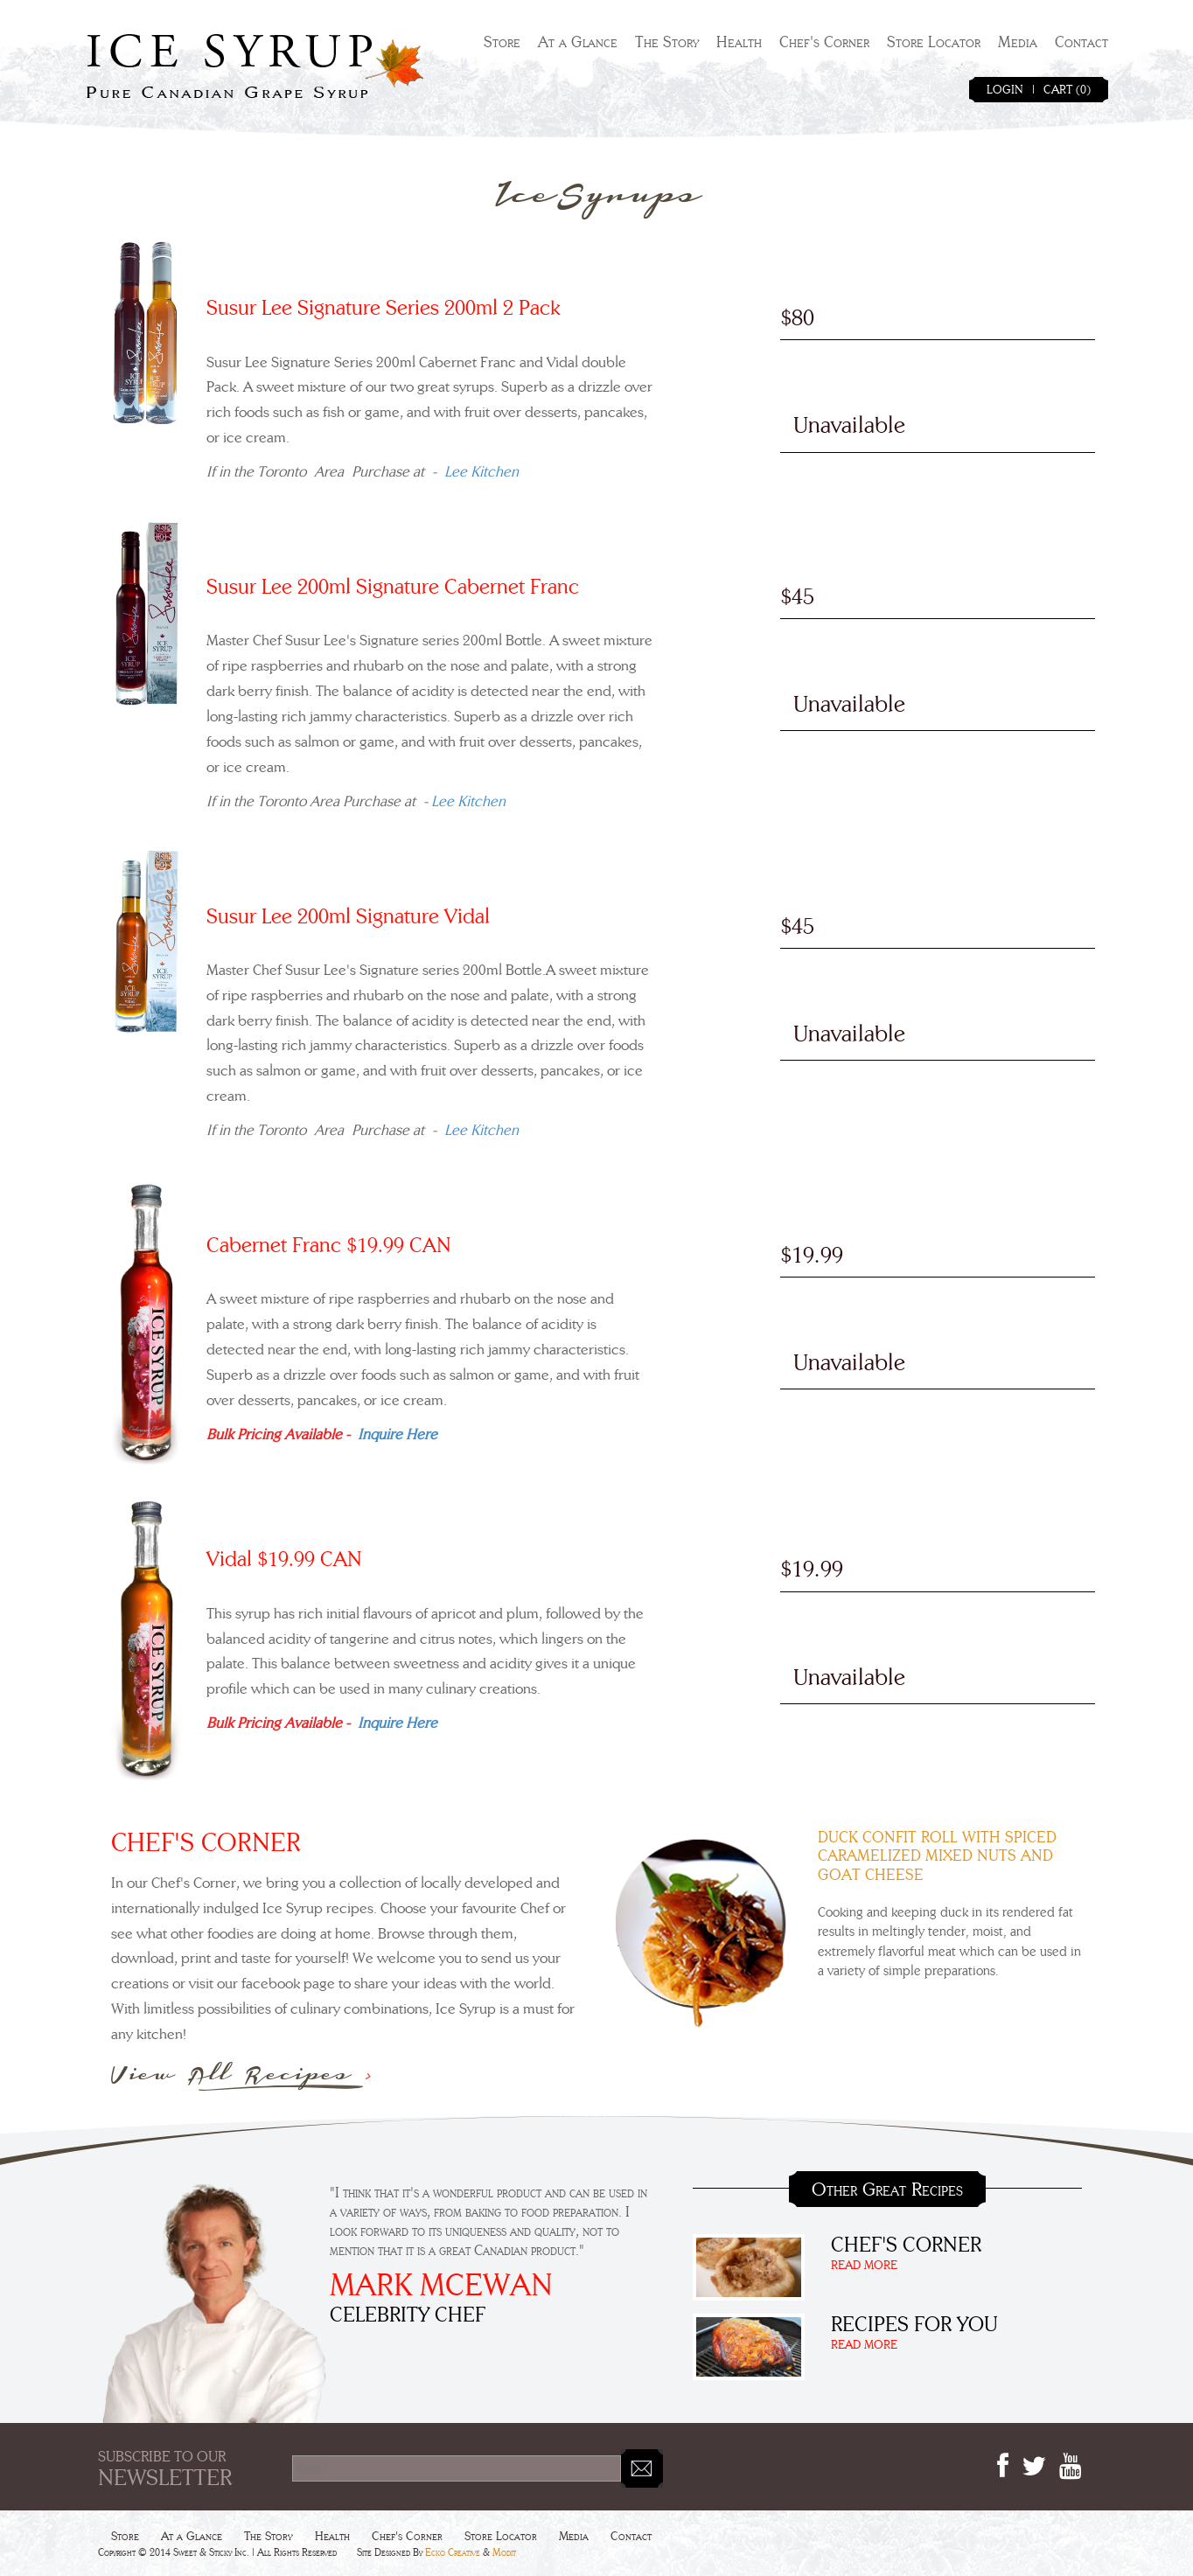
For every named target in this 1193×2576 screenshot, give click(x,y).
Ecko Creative (452, 2552)
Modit (504, 2552)
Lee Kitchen (481, 471)
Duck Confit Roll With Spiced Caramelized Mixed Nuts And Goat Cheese (937, 1856)
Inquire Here (397, 1434)
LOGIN (1005, 90)
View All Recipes (242, 2074)
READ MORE (864, 2265)
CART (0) (1067, 90)
